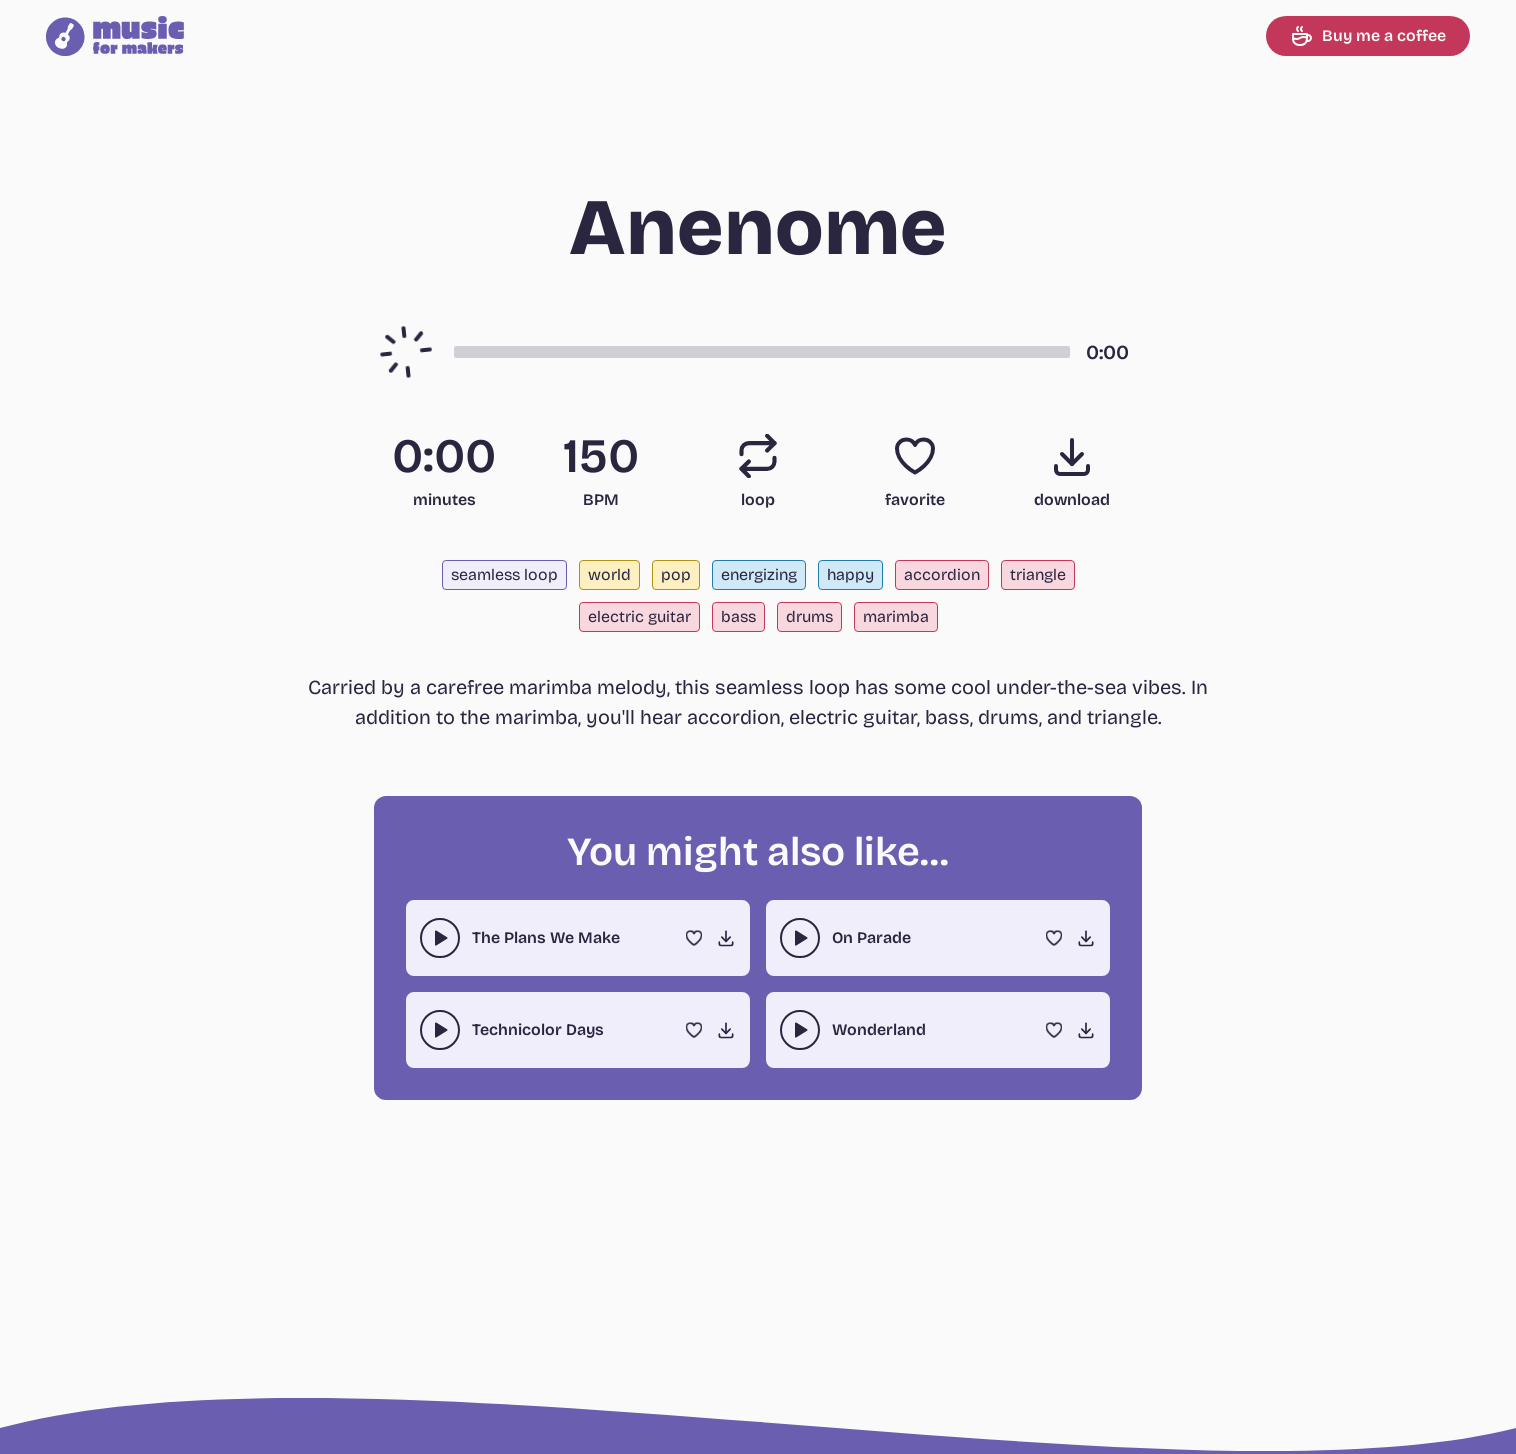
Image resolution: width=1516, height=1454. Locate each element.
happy (850, 574)
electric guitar (639, 616)
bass (738, 616)
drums (809, 616)
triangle (1038, 574)
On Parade (871, 937)
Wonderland (879, 1029)
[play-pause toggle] (440, 938)
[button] (762, 352)
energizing (759, 574)
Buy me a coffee (1368, 36)
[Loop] (758, 456)
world (609, 574)
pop (676, 574)
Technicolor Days (538, 1029)
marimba (896, 616)
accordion (942, 574)
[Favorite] (915, 456)
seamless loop (504, 574)
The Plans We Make (546, 937)
